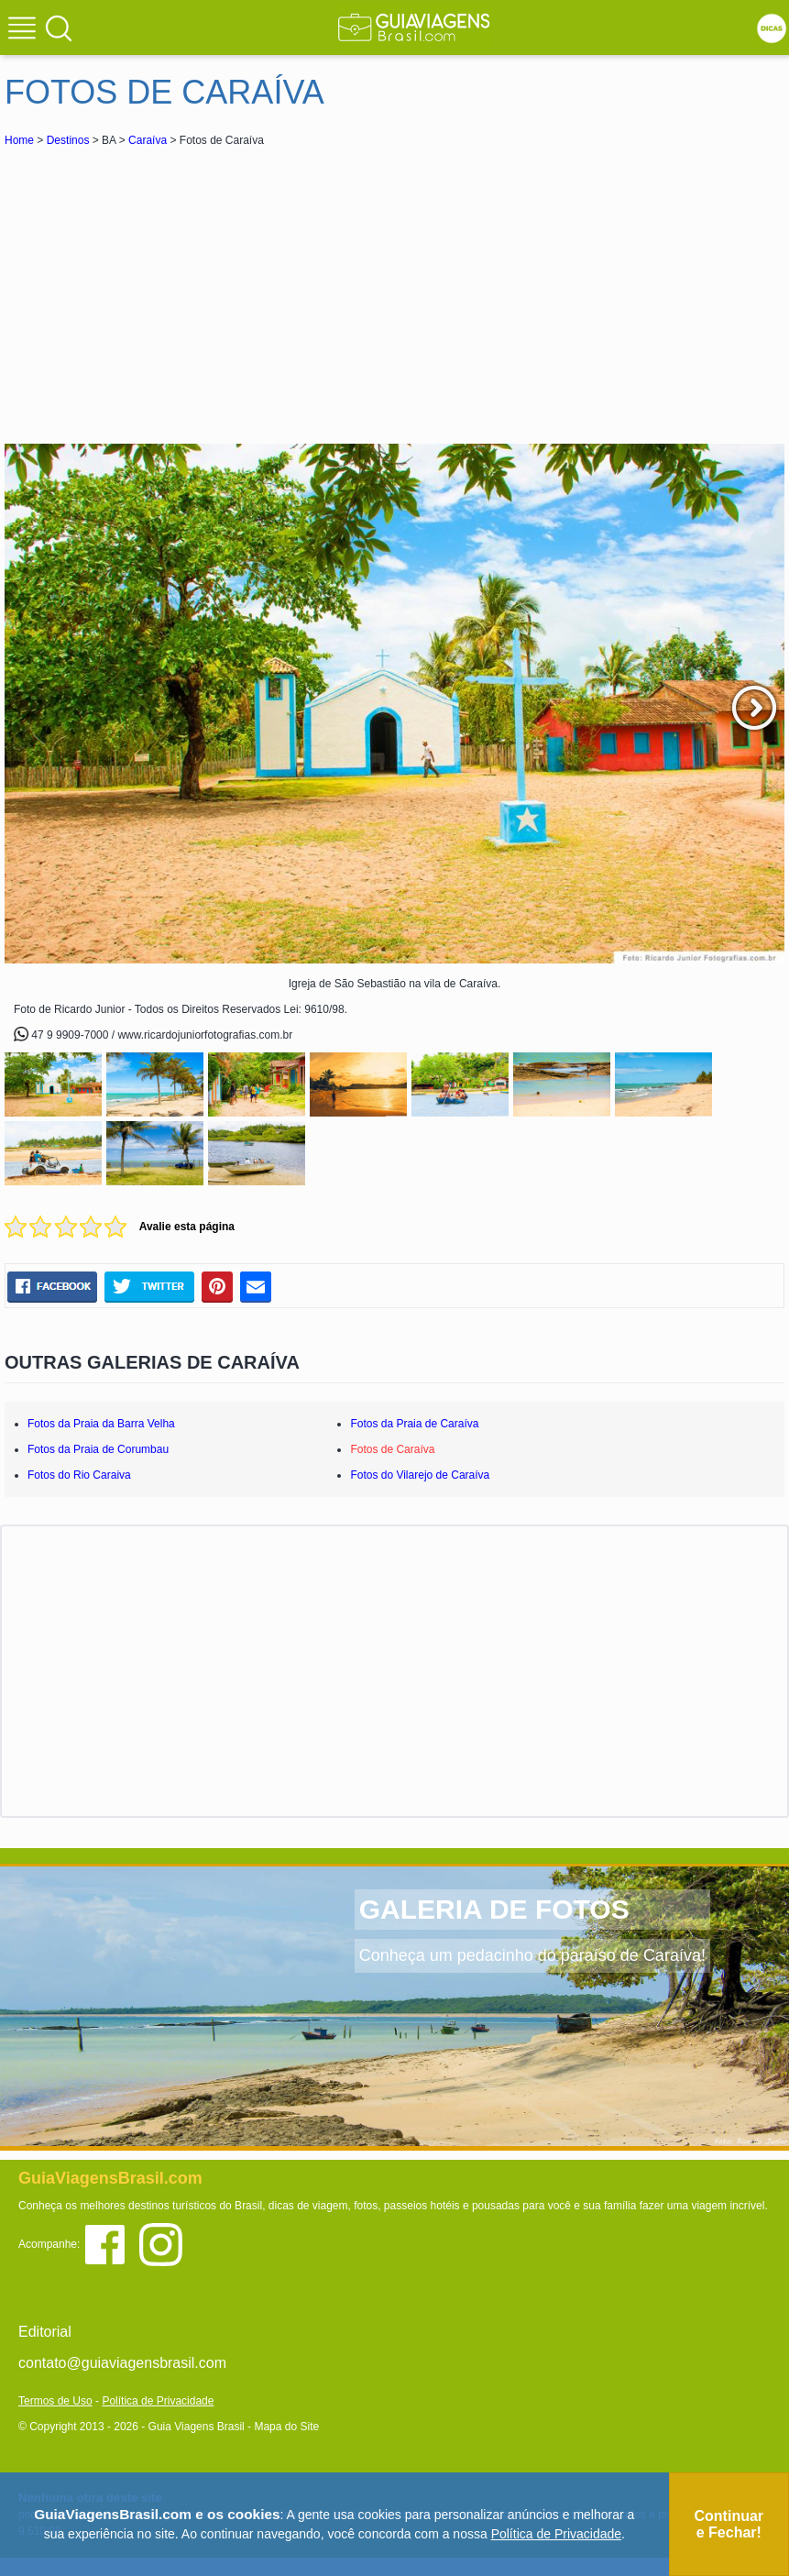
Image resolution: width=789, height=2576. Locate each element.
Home (19, 140)
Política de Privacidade (158, 2400)
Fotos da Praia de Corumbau (98, 1449)
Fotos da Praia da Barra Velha (101, 1423)
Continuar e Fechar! (729, 2524)
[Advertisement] (168, 288)
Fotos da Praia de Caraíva (414, 1423)
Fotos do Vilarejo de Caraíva (419, 1475)
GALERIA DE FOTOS (494, 1909)
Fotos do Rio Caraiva (79, 1475)
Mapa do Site (286, 2426)
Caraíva (147, 140)
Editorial (44, 2331)
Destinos (68, 140)
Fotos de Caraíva (392, 1449)
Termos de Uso (55, 2400)
